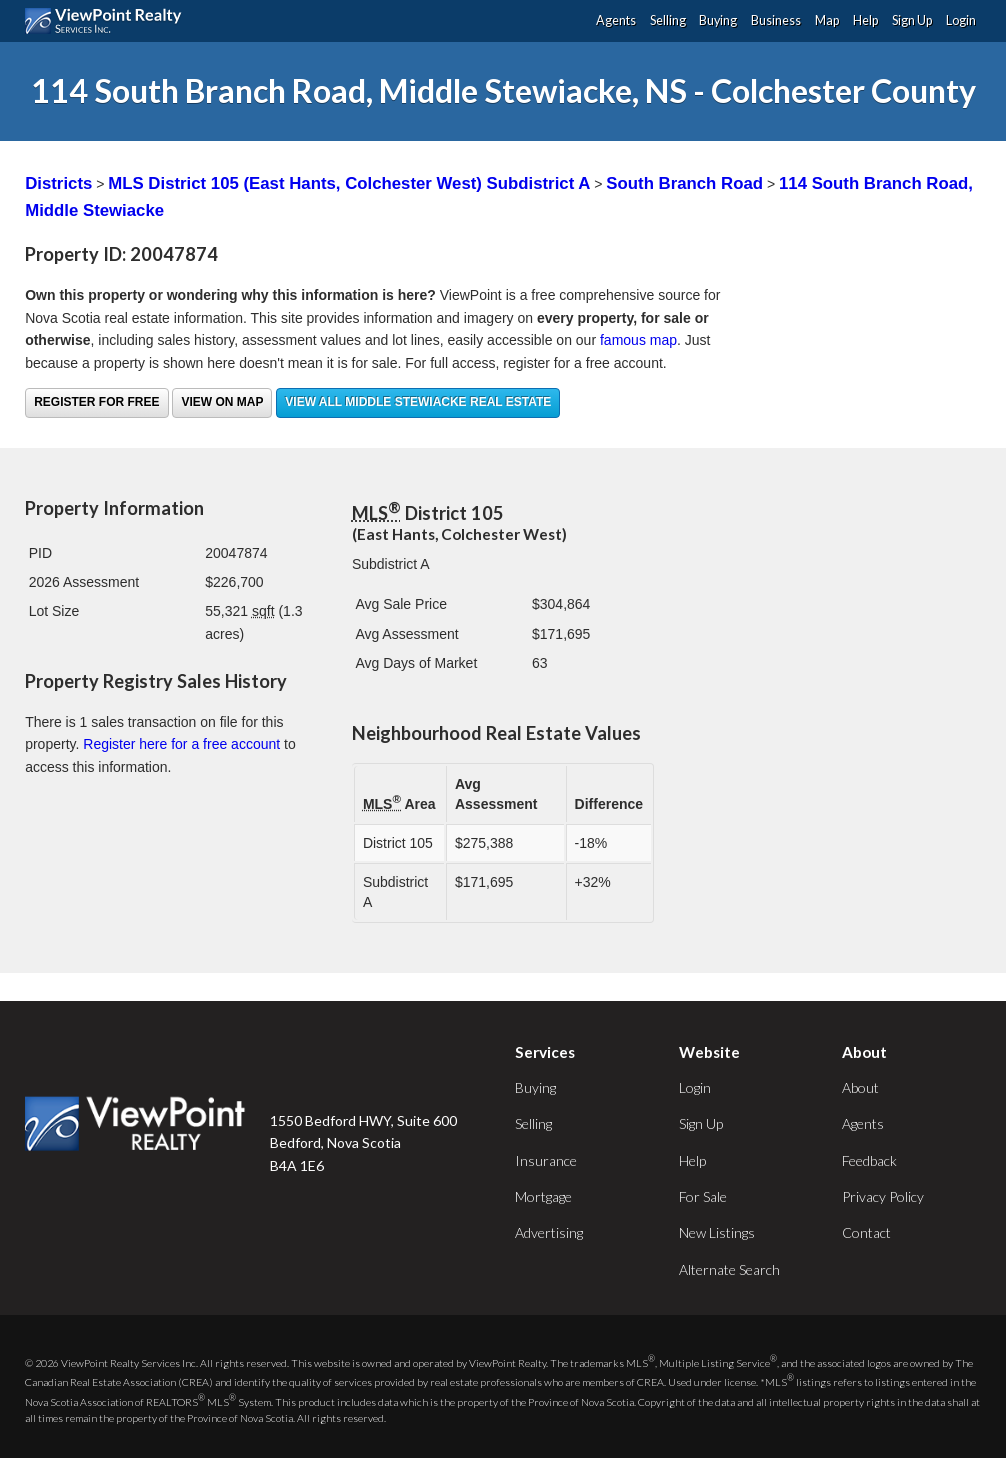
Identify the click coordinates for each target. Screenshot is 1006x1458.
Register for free (96, 402)
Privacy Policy (883, 1196)
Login (961, 20)
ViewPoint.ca (108, 21)
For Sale (703, 1196)
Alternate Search (729, 1269)
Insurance (546, 1160)
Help (865, 20)
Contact (866, 1232)
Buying (718, 20)
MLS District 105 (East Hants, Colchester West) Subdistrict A (349, 183)
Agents (616, 20)
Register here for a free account (181, 744)
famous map (638, 340)
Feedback (869, 1160)
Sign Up (912, 20)
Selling (668, 20)
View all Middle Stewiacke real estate (418, 402)
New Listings (717, 1232)
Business (776, 20)
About (860, 1087)
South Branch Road (684, 183)
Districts (58, 183)
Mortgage (543, 1196)
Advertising (549, 1232)
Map (827, 20)
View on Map (222, 402)
